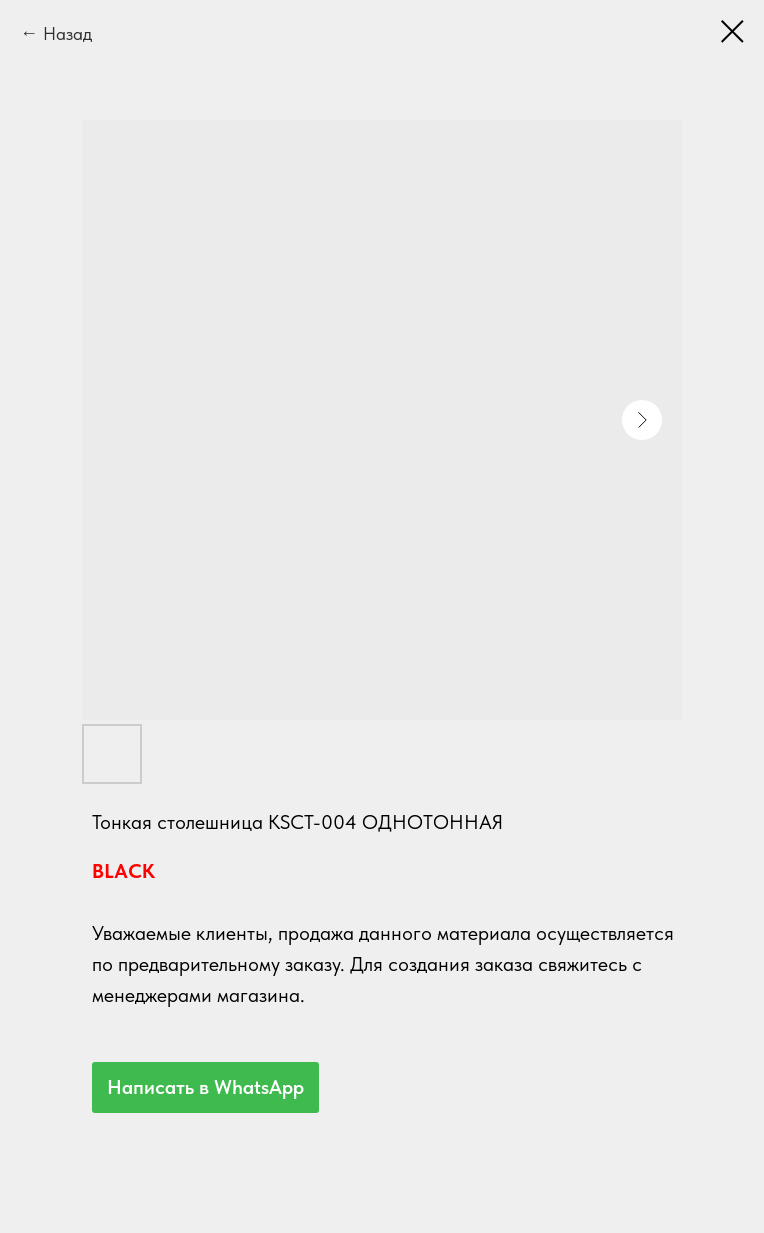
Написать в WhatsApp (205, 1087)
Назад (67, 33)
